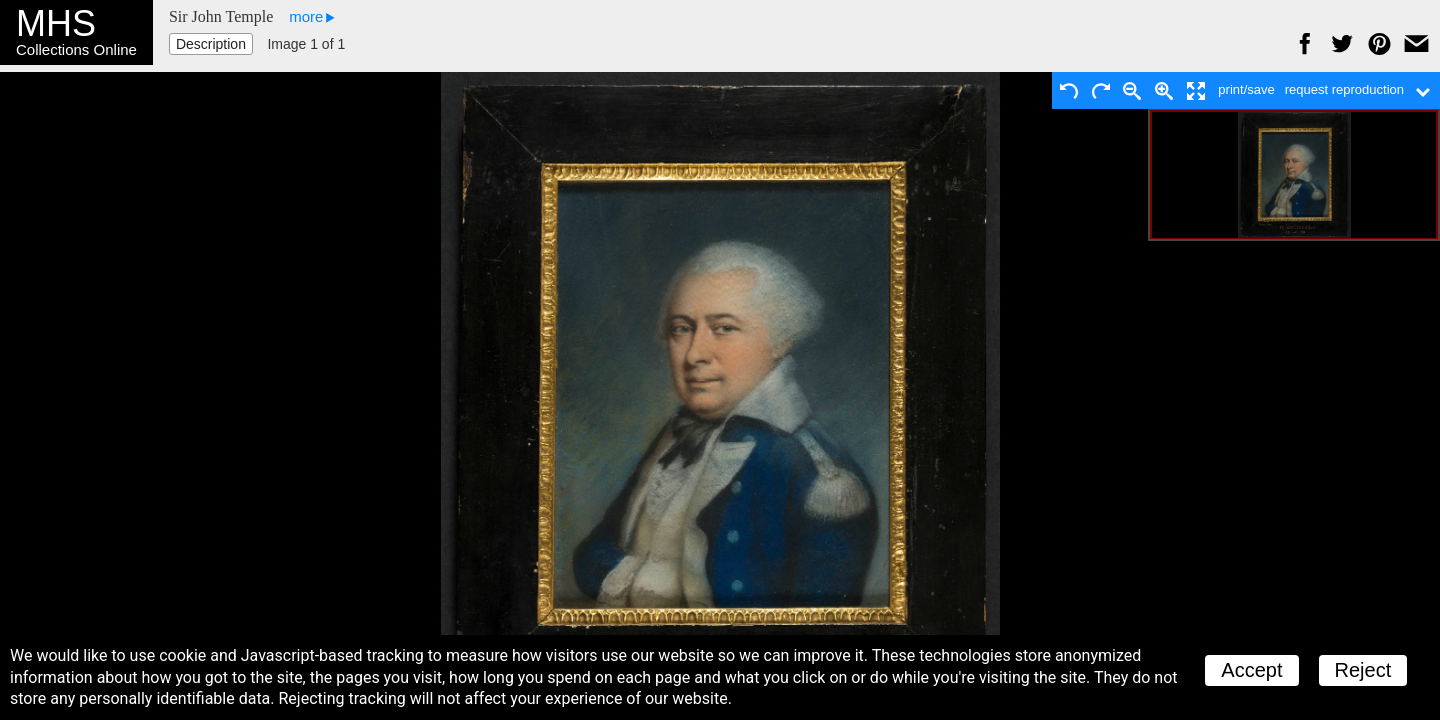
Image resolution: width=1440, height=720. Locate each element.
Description (211, 44)
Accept (1251, 670)
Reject (1363, 670)
